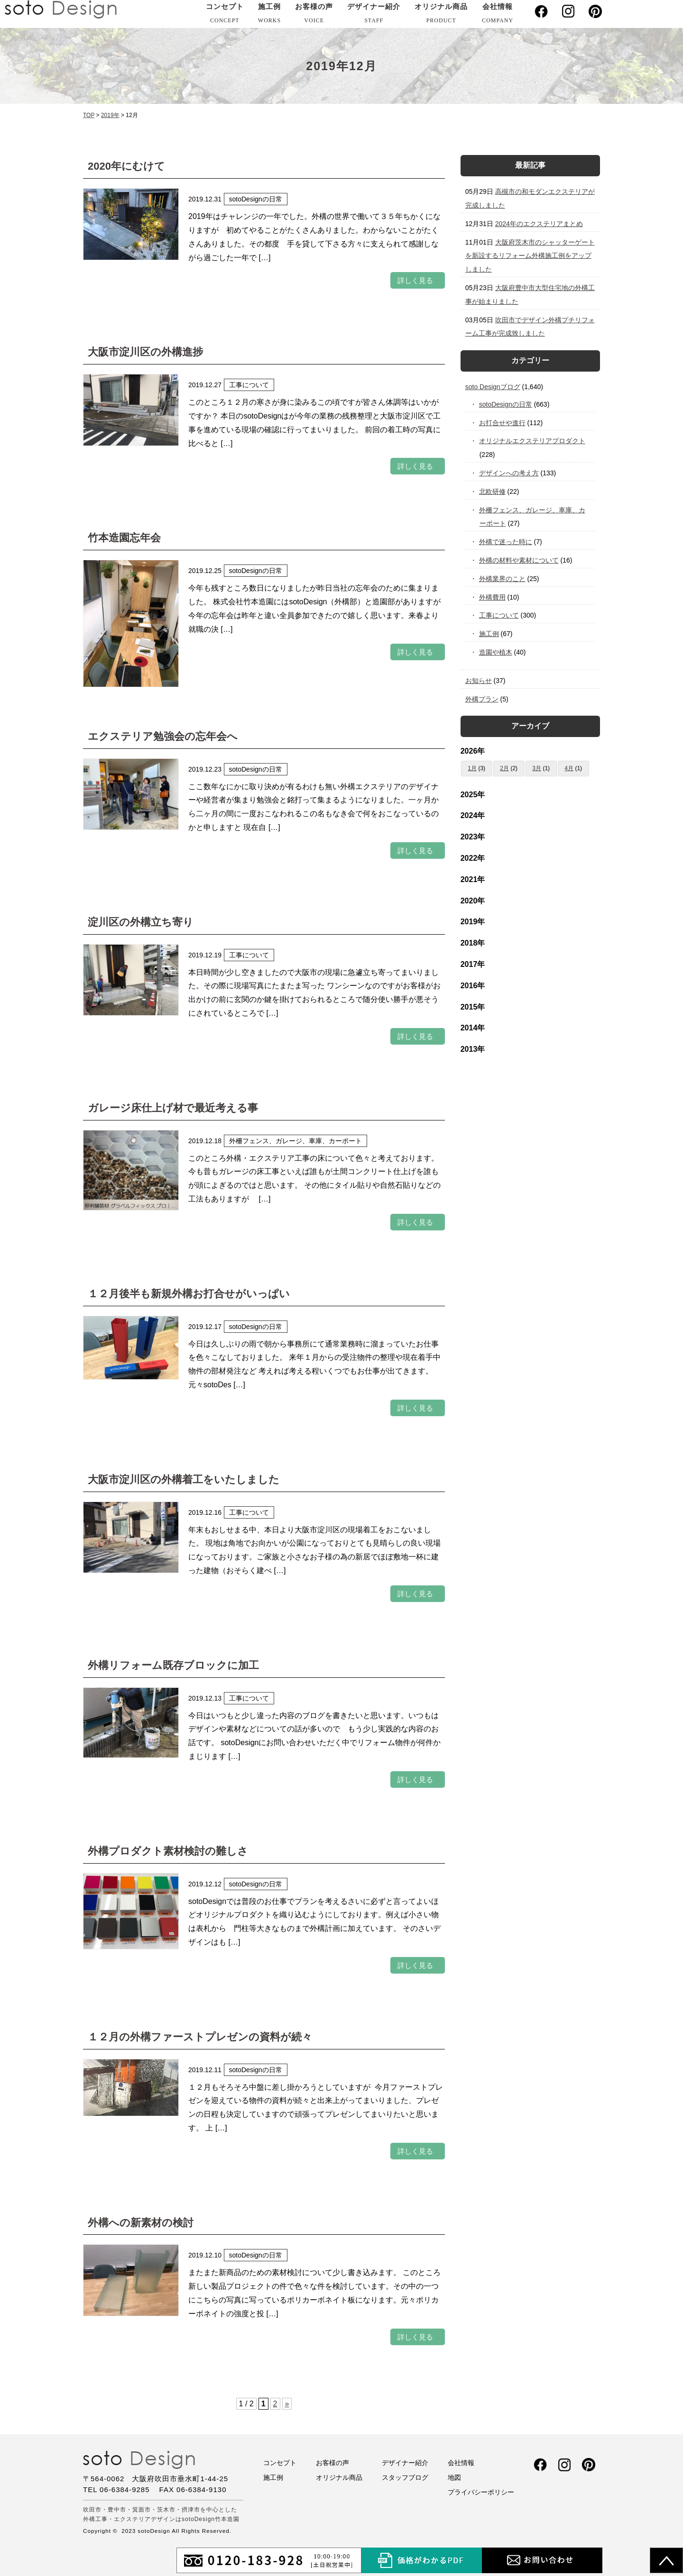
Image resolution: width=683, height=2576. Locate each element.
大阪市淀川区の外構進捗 (145, 352)
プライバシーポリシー (481, 2492)
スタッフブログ (405, 2477)
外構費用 (493, 597)
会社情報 (497, 14)
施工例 (269, 14)
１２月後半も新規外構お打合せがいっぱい (189, 1294)
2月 (504, 768)
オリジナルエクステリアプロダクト (532, 441)
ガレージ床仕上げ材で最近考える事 (173, 1108)
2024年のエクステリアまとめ (539, 224)
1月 (472, 768)
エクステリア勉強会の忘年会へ (163, 736)
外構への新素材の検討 (141, 2223)
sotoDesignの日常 (506, 404)
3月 (536, 768)
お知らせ (478, 680)
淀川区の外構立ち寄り (141, 922)
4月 (568, 768)
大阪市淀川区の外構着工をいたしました (183, 1479)
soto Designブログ (492, 387)
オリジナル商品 (441, 14)
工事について (499, 615)
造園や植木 (496, 652)
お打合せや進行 (503, 423)
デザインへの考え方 (509, 473)
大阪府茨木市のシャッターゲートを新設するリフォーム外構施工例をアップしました (530, 255)
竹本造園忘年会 (124, 538)
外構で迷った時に (506, 542)
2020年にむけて (126, 166)
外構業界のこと (503, 579)
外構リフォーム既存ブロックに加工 (173, 1665)
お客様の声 (314, 14)
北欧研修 (493, 491)
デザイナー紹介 (373, 14)
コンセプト (225, 14)
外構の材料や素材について (519, 560)
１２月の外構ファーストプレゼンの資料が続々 (200, 2037)
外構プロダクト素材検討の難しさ (168, 1851)
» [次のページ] (287, 2404)
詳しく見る (415, 280)
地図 (454, 2477)
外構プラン (481, 699)
